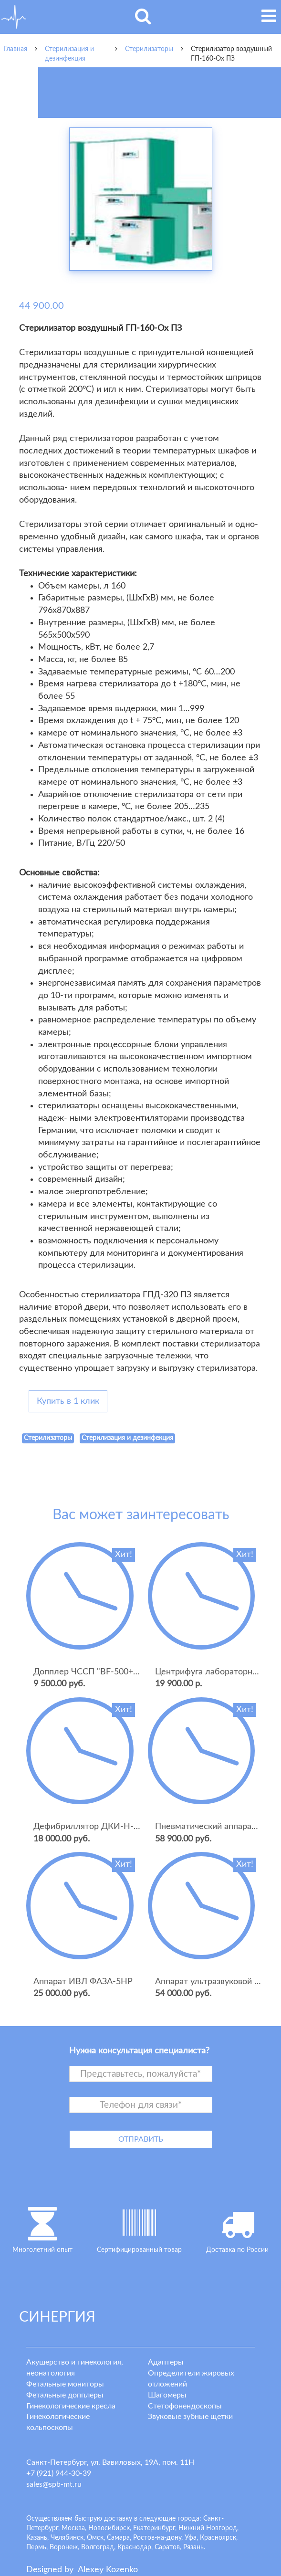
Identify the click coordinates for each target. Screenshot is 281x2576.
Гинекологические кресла (70, 2406)
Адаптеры (166, 2362)
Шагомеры (167, 2395)
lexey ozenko (108, 2569)
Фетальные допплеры (65, 2395)
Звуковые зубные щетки (190, 2416)
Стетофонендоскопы (185, 2406)
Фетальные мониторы (65, 2384)
